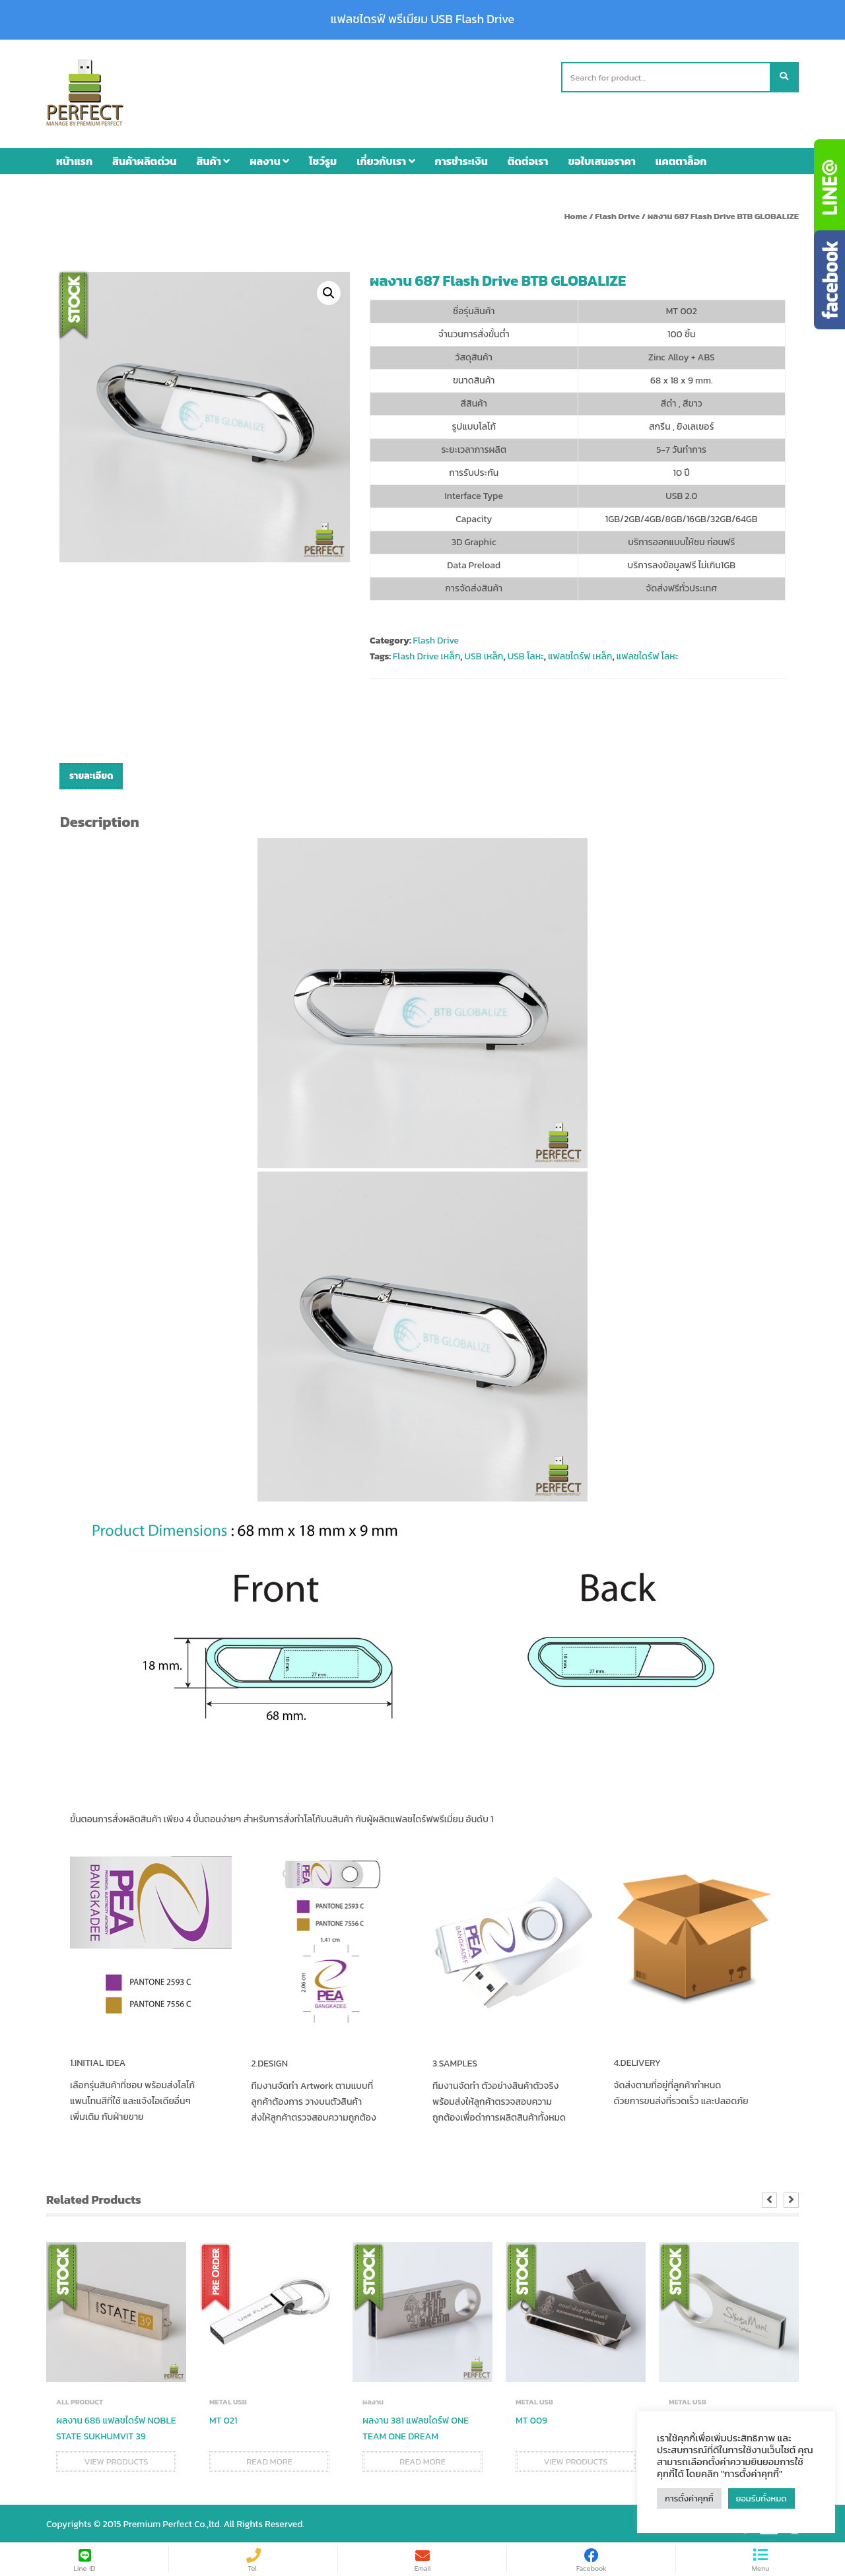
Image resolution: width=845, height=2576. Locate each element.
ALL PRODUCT (79, 2400)
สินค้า (213, 159)
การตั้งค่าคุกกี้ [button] (689, 2498)
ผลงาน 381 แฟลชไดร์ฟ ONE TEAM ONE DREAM (415, 2427)
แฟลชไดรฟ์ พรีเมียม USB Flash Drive (422, 19)
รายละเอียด (91, 774)
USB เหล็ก (483, 655)
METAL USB (228, 2400)
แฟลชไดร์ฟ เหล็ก (580, 655)
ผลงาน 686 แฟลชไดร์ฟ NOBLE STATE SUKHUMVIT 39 (116, 2427)
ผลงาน (269, 159)
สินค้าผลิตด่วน (144, 159)
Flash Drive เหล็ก (426, 655)
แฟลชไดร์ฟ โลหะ (648, 655)
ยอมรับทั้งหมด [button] (761, 2498)
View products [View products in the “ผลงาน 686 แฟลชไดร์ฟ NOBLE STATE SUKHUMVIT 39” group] (116, 2460)
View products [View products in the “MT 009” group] (575, 2460)
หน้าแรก (74, 159)
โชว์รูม (323, 159)
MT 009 (531, 2419)
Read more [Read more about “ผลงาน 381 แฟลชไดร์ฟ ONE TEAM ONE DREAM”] (422, 2460)
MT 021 (223, 2419)
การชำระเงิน (461, 159)
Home (576, 214)
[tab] (91, 775)
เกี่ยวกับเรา (385, 159)
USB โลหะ (526, 655)
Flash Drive (617, 214)
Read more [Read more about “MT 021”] (269, 2460)
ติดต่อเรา (528, 159)
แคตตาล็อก (681, 159)
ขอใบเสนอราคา (602, 159)
